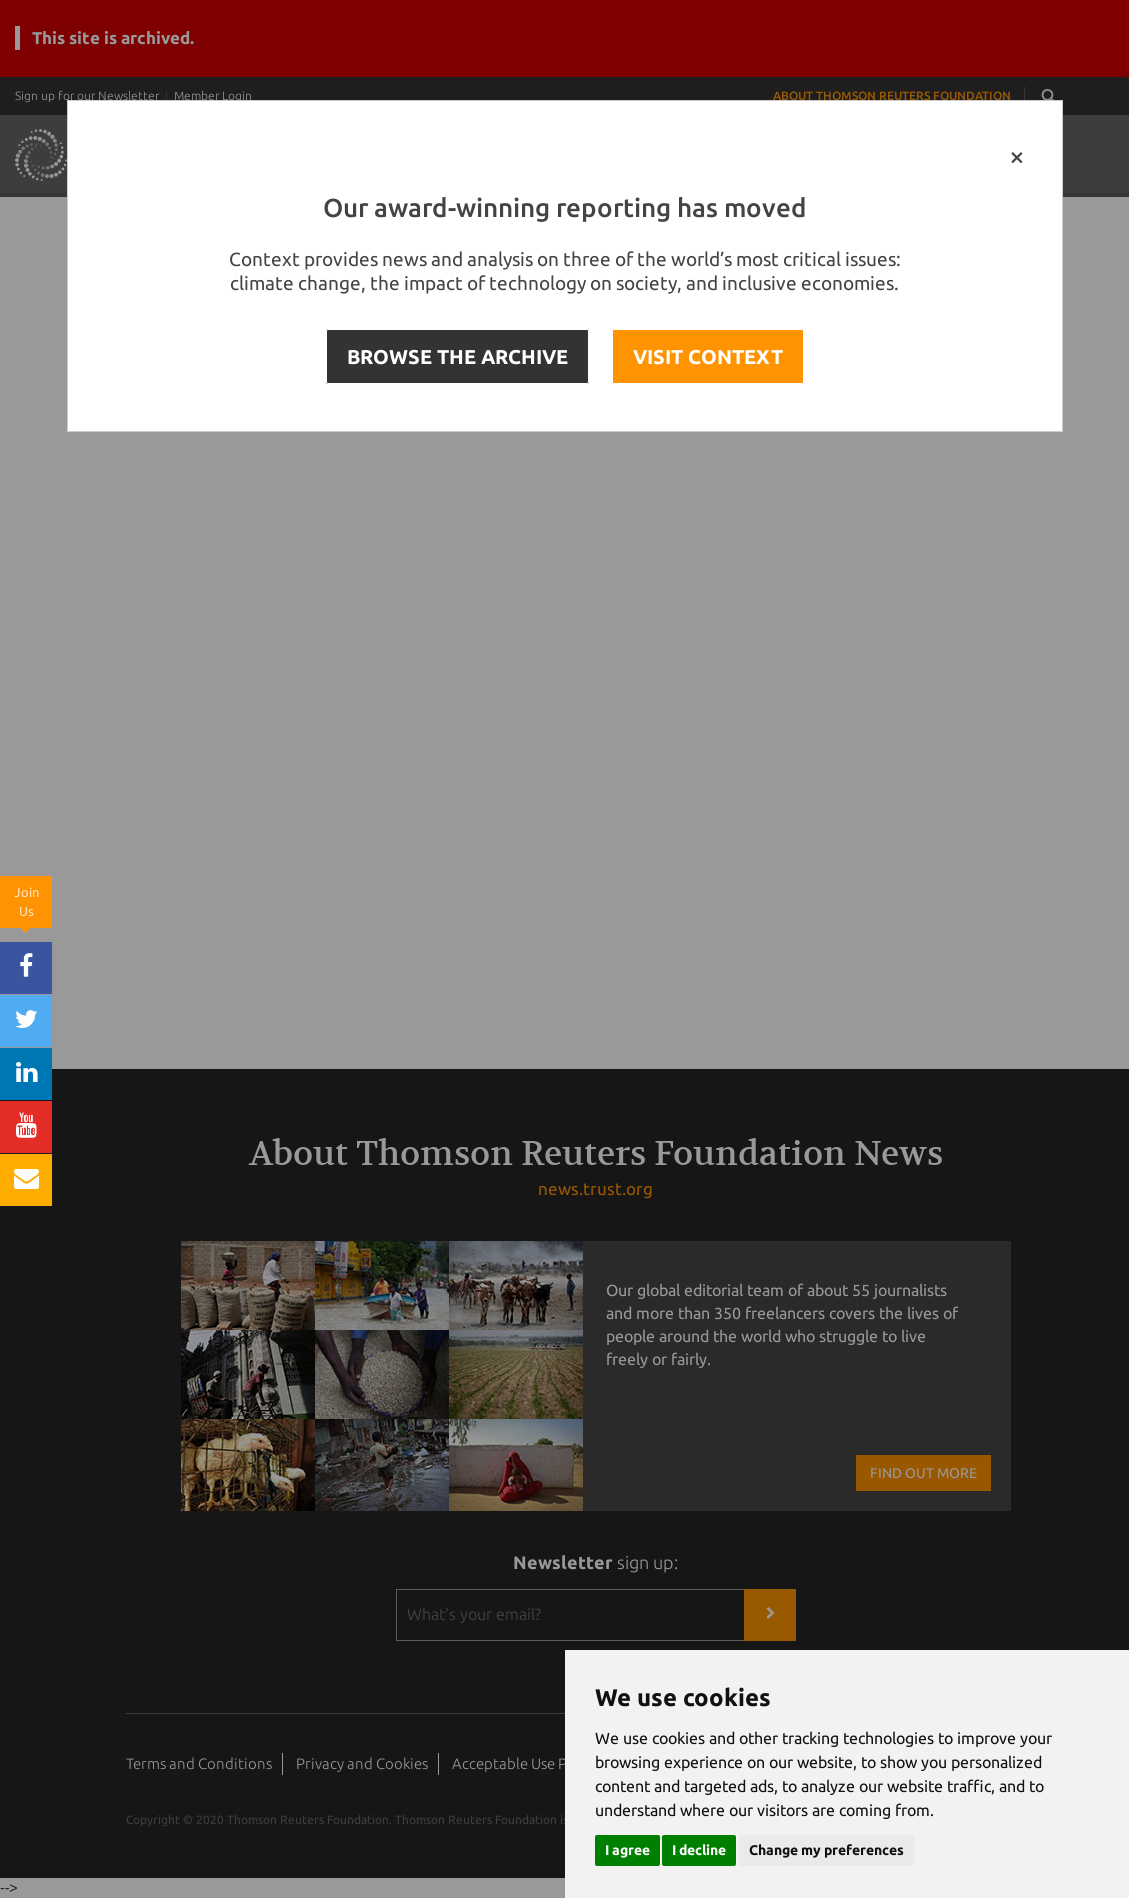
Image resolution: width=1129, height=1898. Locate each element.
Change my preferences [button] (826, 1850)
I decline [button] (699, 1850)
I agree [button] (627, 1850)
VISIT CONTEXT (708, 356)
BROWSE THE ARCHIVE (457, 356)
